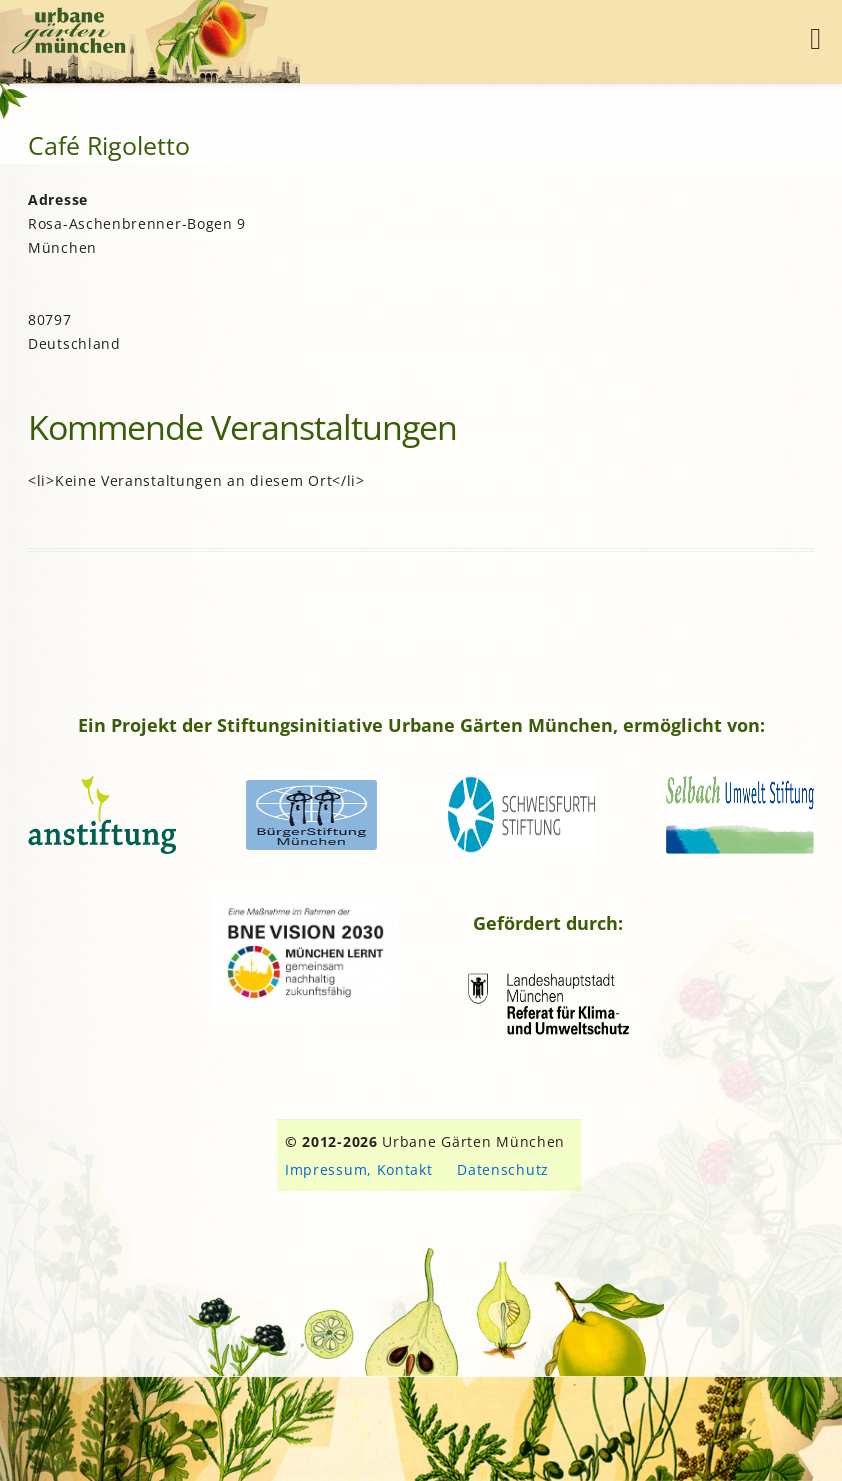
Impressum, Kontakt (359, 1169)
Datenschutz (503, 1169)
